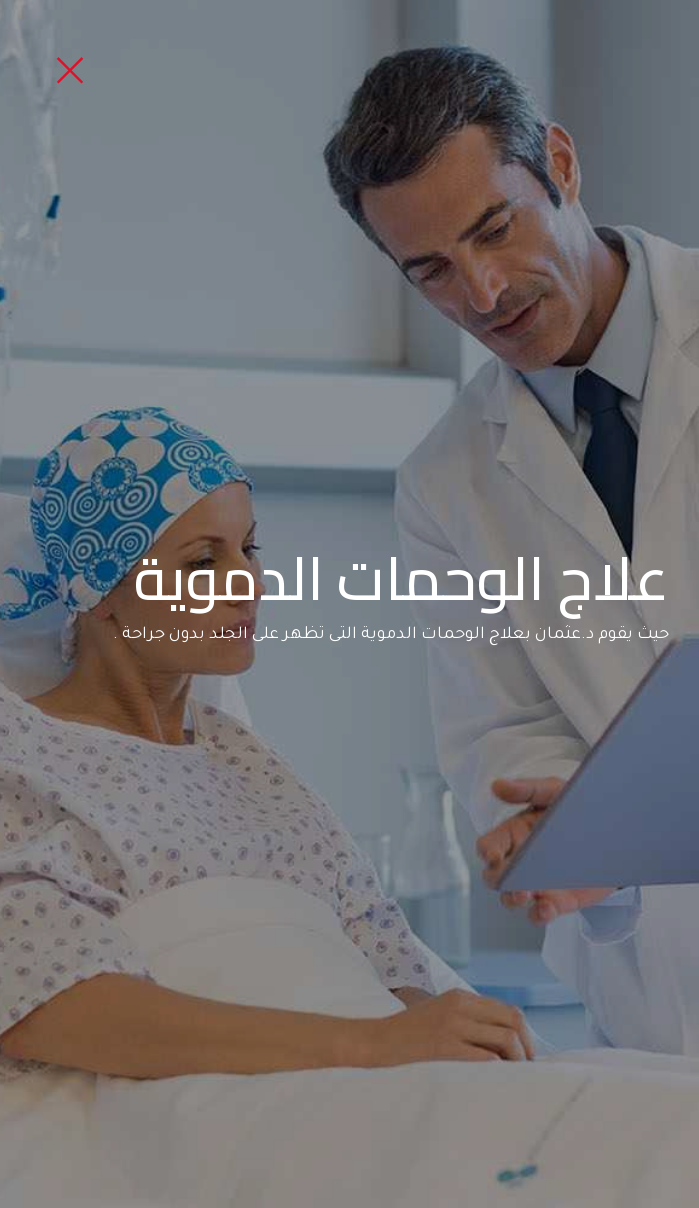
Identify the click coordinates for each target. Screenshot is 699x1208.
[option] (349, 604)
